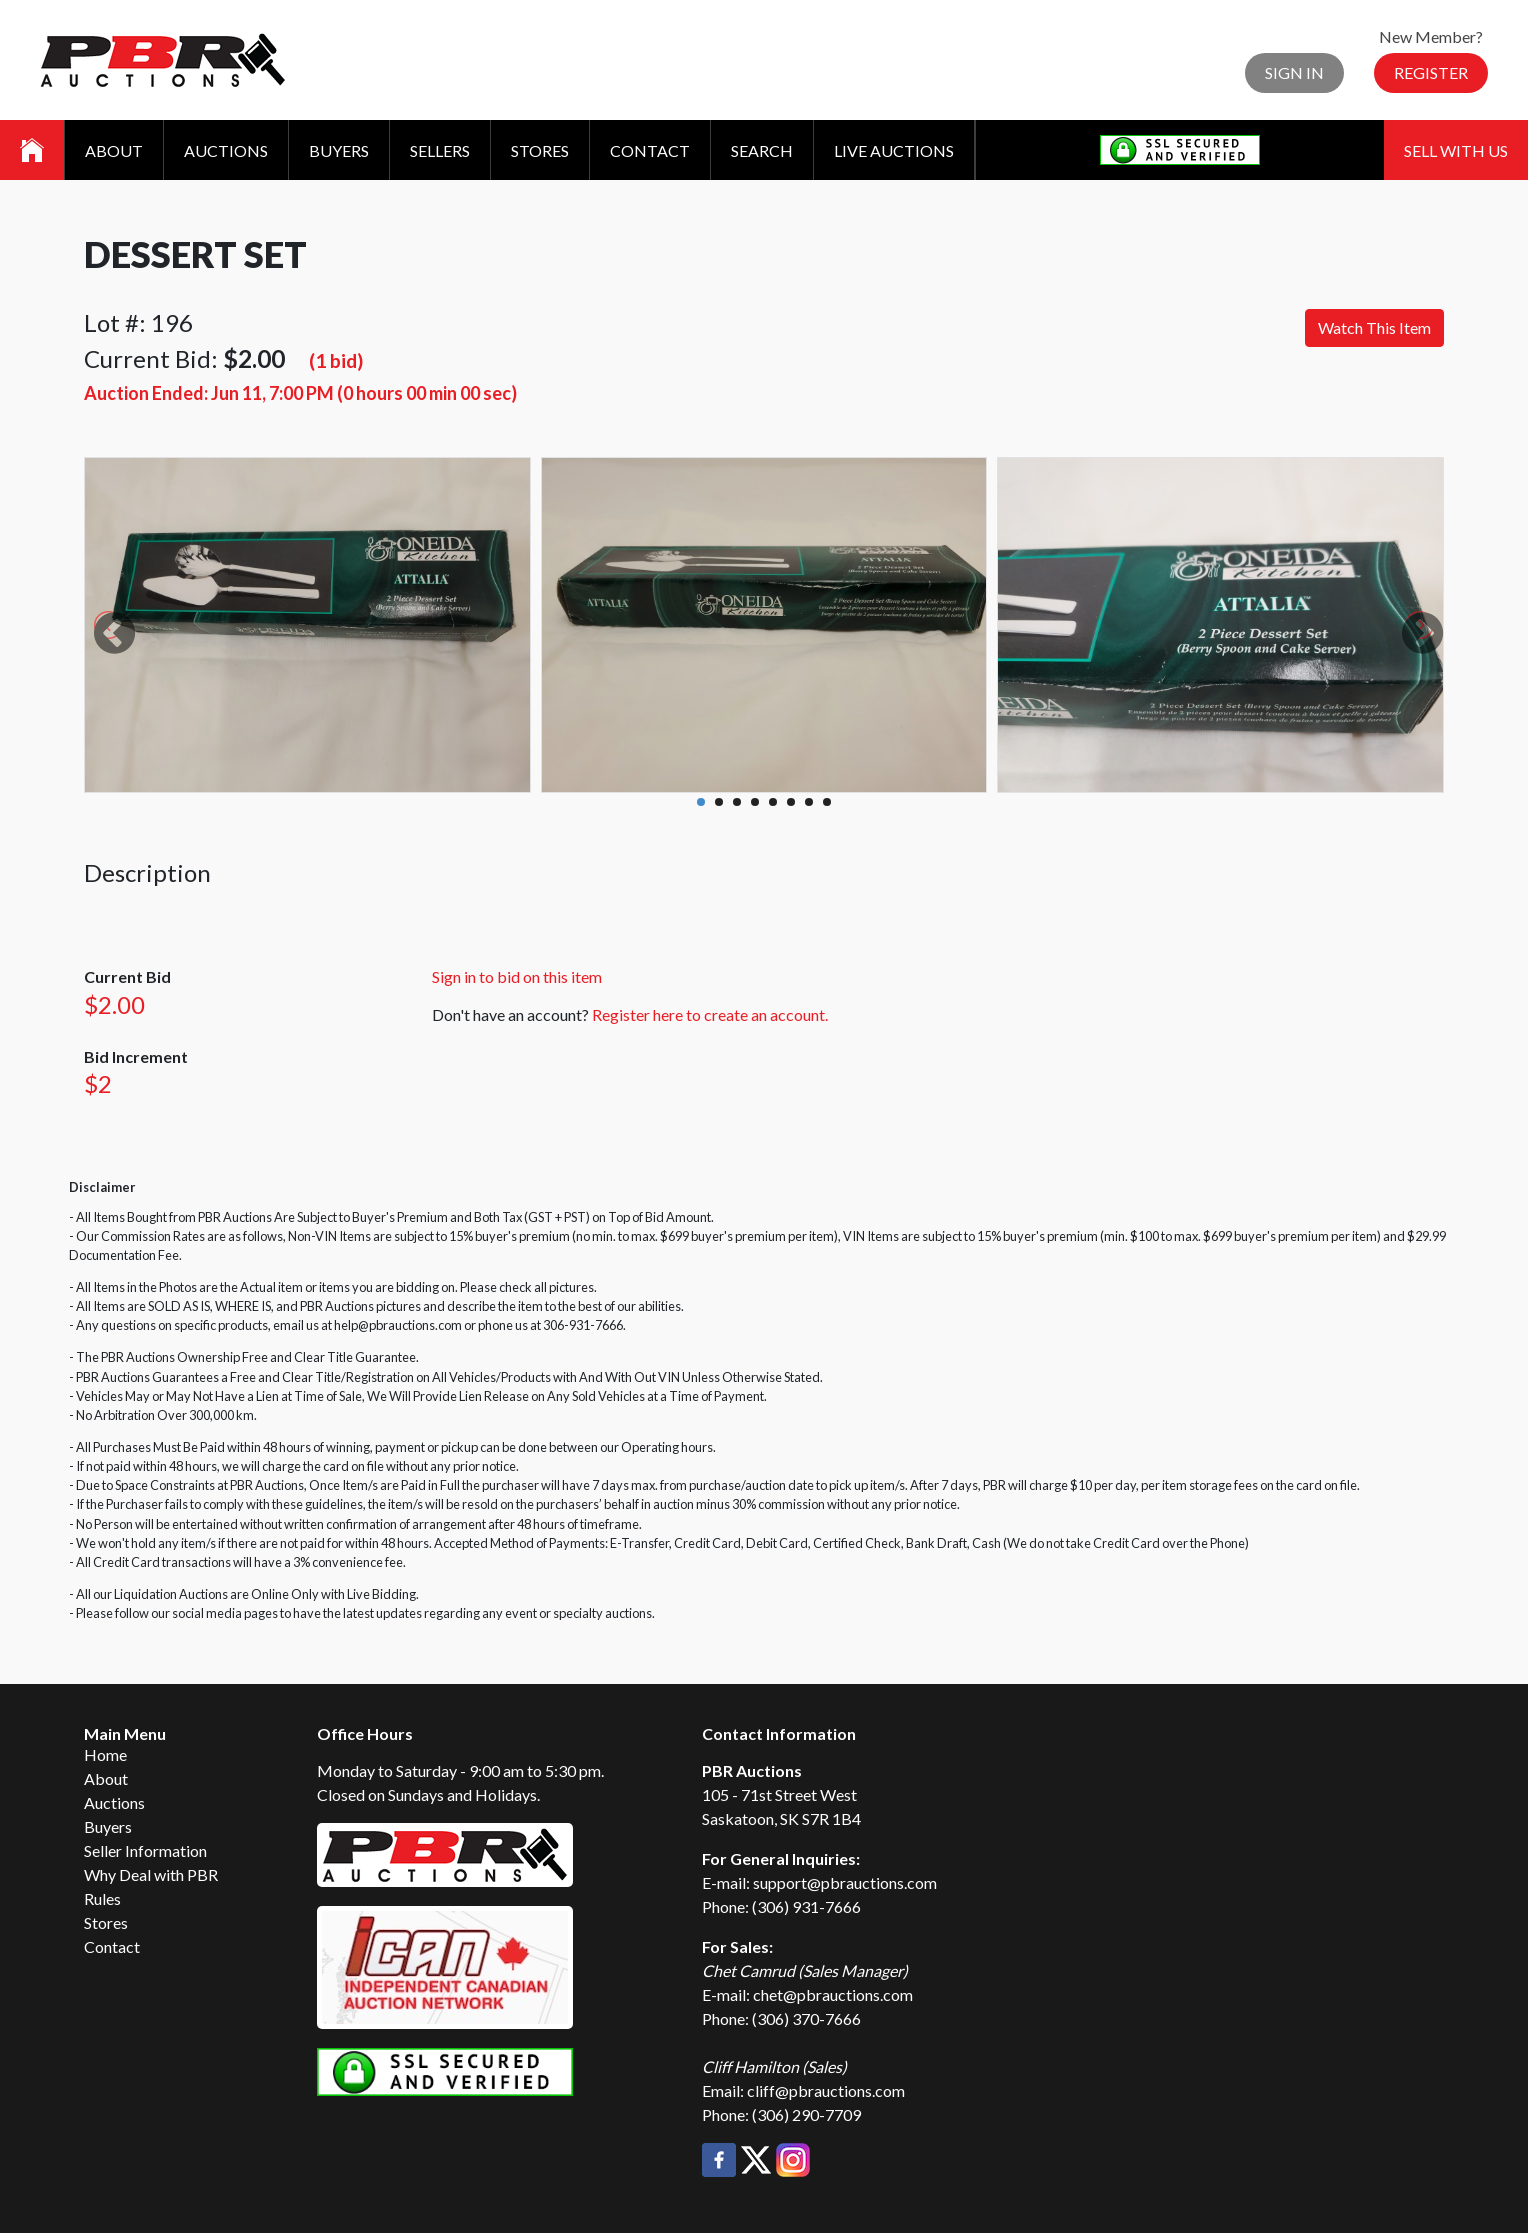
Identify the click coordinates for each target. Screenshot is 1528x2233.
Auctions (226, 150)
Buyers (339, 150)
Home (105, 1754)
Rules (102, 1898)
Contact (650, 150)
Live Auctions (894, 150)
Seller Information (145, 1850)
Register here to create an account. (710, 1014)
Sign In (1294, 72)
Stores (540, 150)
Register (1431, 72)
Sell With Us (1456, 150)
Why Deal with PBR (151, 1874)
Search (762, 150)
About (114, 150)
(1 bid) (336, 360)
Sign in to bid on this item (517, 976)
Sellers (440, 150)
